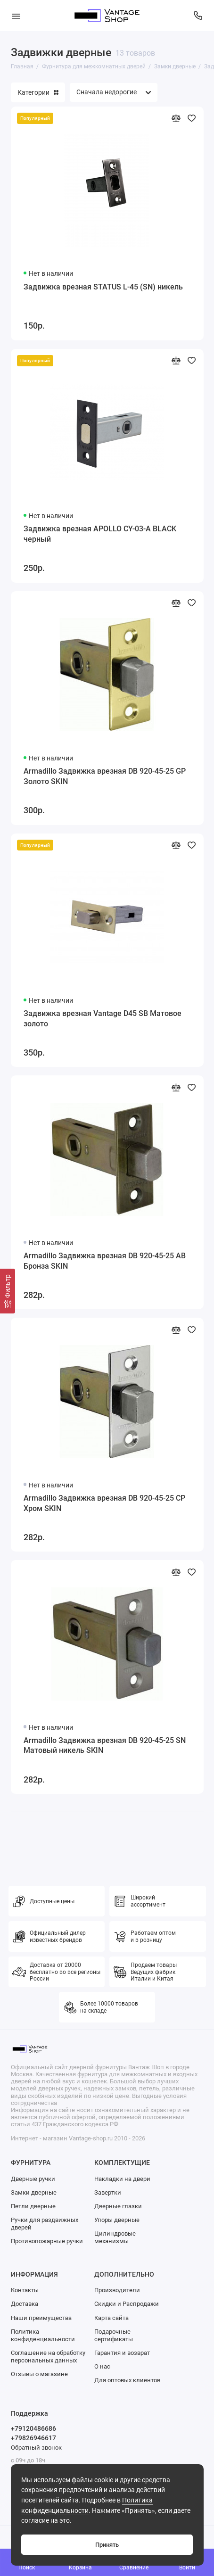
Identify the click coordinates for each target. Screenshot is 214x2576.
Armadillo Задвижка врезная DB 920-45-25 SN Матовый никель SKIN (105, 1745)
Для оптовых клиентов (127, 2380)
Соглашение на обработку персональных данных (48, 2356)
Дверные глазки (118, 2206)
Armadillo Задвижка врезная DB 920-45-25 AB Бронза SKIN (105, 1261)
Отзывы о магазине (39, 2374)
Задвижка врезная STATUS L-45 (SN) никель (103, 286)
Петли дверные (33, 2206)
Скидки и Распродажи (126, 2303)
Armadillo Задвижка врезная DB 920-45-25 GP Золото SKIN (105, 776)
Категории (37, 92)
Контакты (25, 2290)
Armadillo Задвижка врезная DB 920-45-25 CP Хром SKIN (104, 1503)
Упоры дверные (117, 2219)
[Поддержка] (198, 16)
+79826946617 (33, 2438)
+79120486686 (33, 2428)
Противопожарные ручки (47, 2241)
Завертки (107, 2192)
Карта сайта (111, 2317)
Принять (107, 2544)
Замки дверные (34, 2192)
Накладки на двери (122, 2178)
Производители (117, 2290)
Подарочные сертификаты (113, 2335)
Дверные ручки (33, 2178)
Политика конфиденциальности (43, 2335)
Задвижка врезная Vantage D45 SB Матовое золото (102, 1018)
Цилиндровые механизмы (115, 2237)
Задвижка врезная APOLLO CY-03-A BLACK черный (100, 534)
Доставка (24, 2303)
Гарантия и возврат (122, 2352)
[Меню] (16, 16)
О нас (102, 2366)
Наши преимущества (41, 2317)
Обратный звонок (36, 2447)
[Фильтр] (7, 1291)
